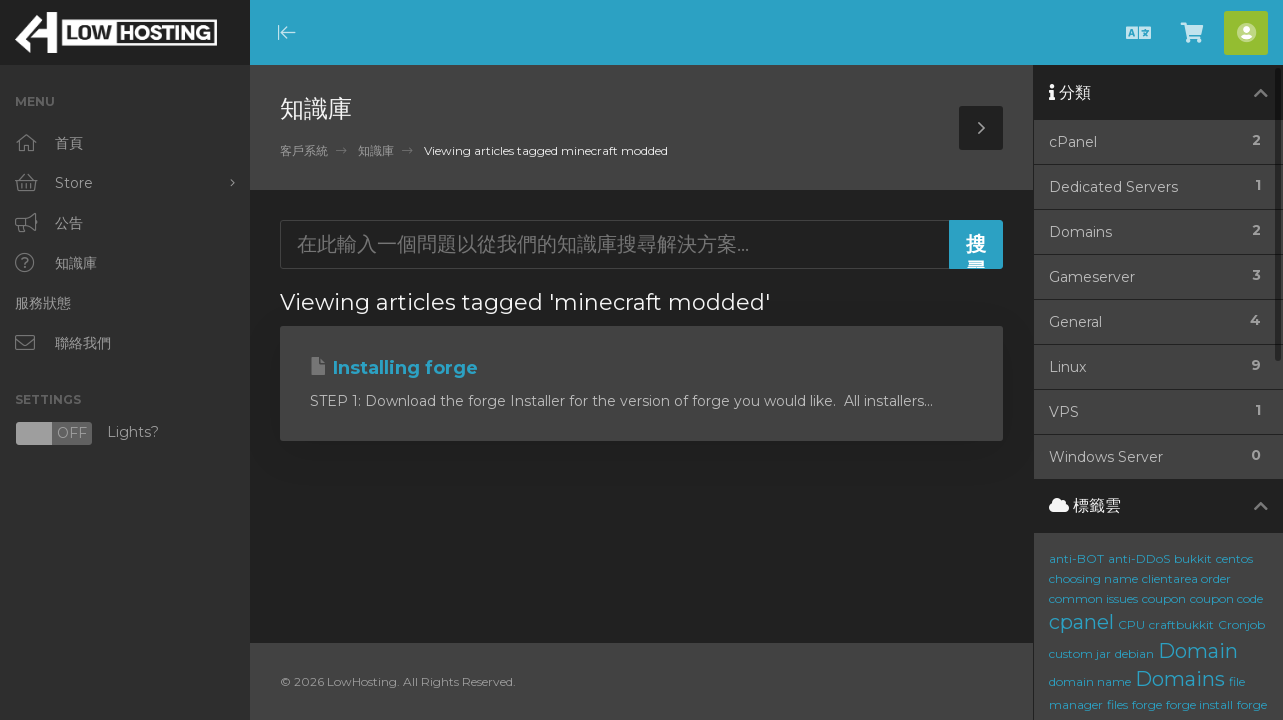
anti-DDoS (1139, 558)
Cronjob (1241, 624)
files (1117, 704)
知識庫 (376, 150)
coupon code (1226, 598)
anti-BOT (1076, 558)
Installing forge (394, 368)
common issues (1093, 598)
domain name (1090, 681)
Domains (1180, 679)
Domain (1198, 651)
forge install (1199, 704)
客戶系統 (304, 150)
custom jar (1080, 653)
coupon (1164, 598)
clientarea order (1186, 578)
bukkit (1193, 558)
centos (1234, 558)
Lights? (87, 433)
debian (1134, 653)
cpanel (1081, 622)
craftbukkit (1181, 624)
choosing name (1093, 578)
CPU (1131, 624)
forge (1147, 704)
